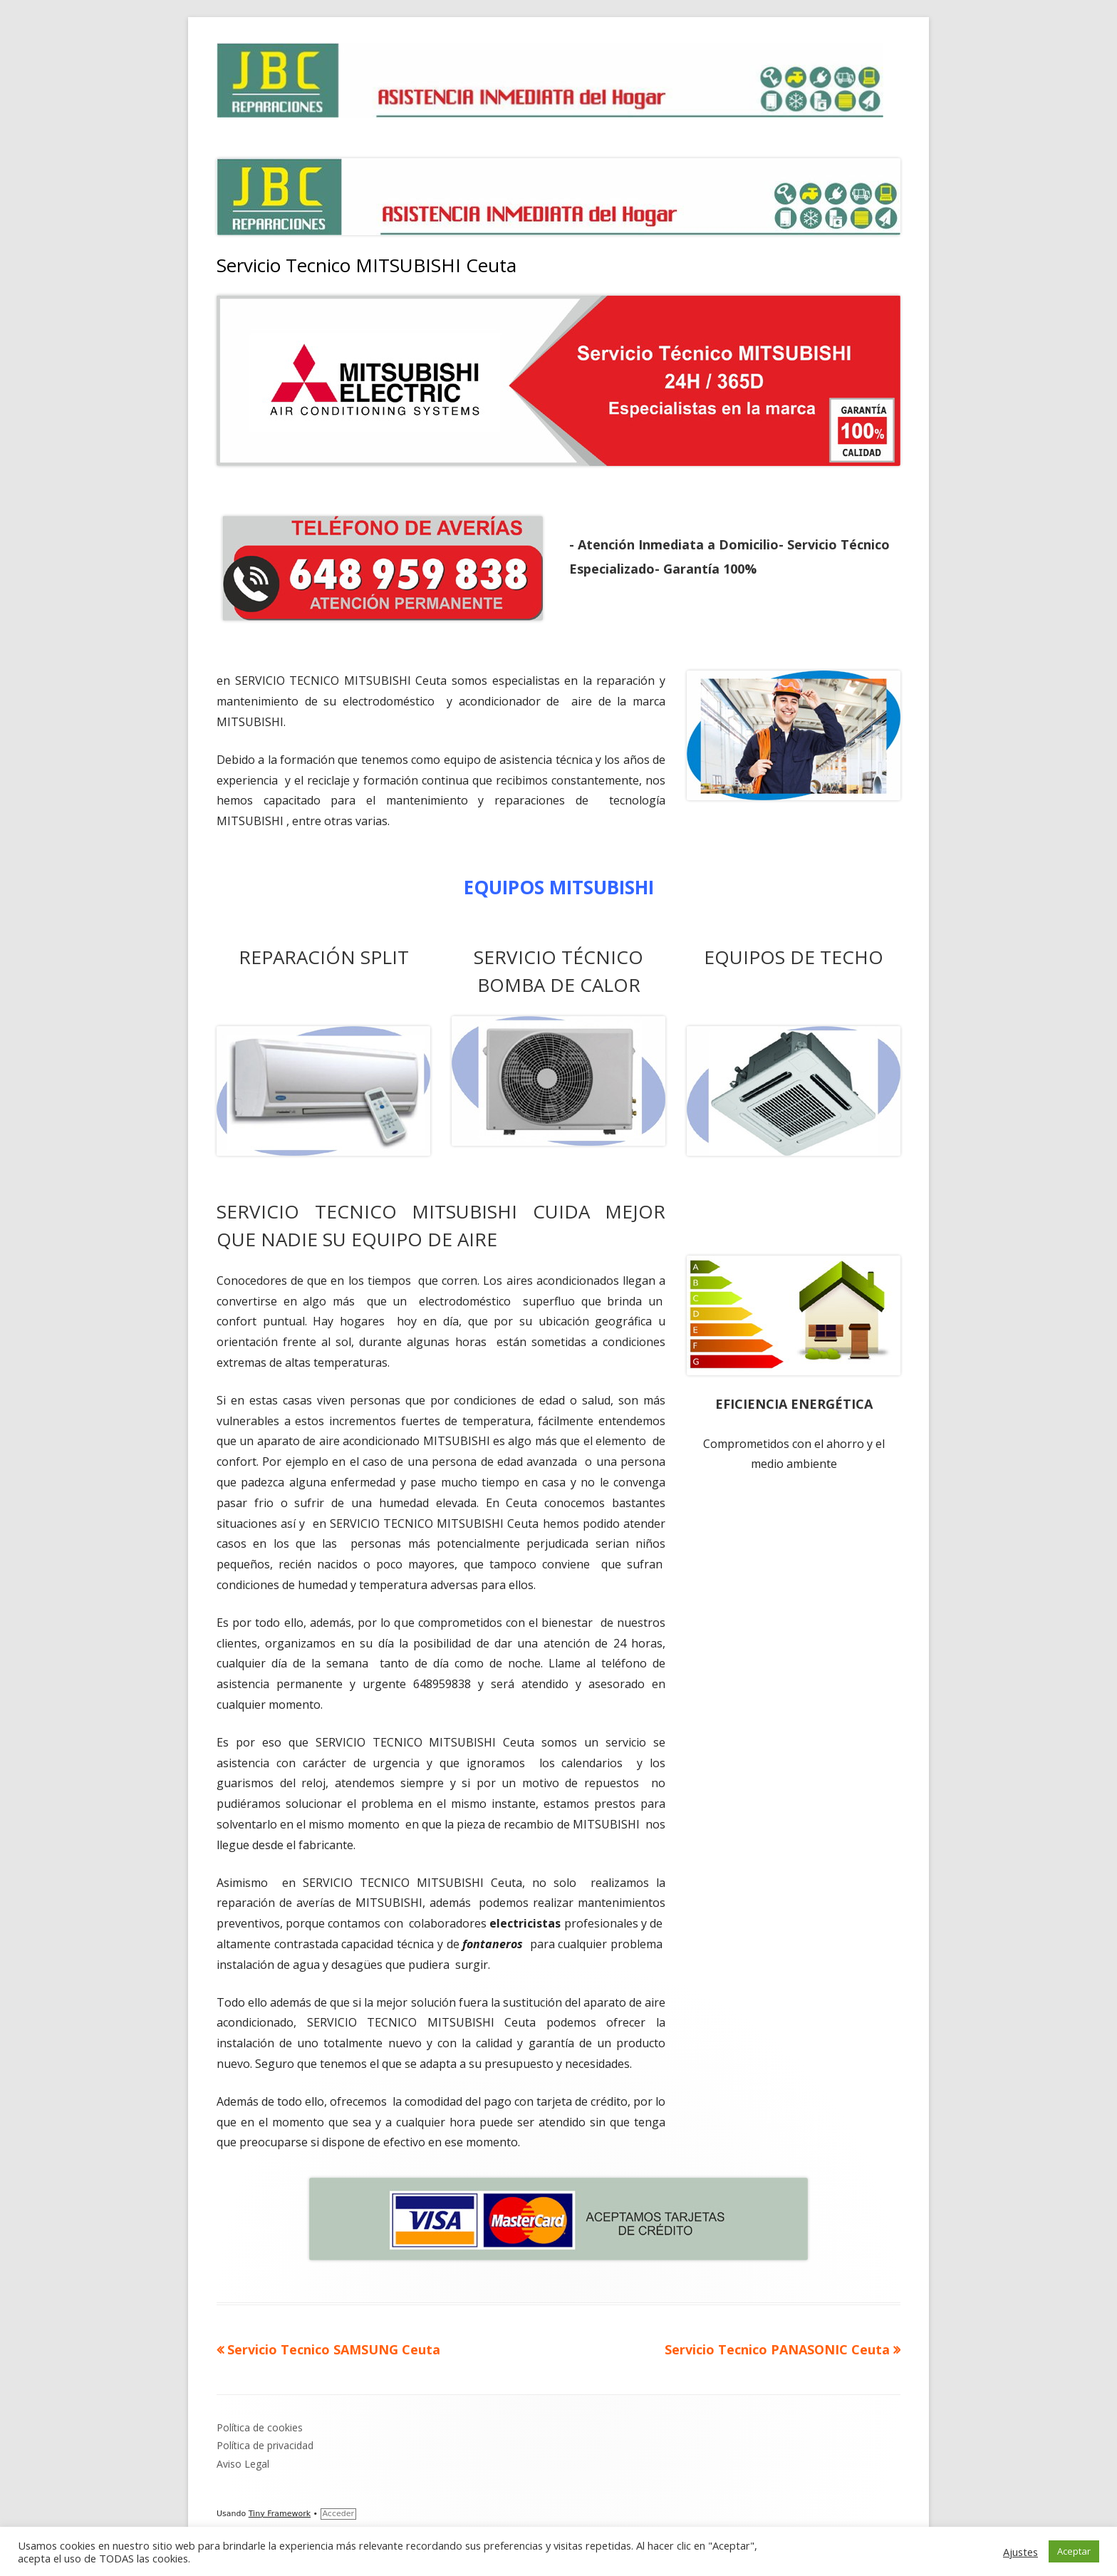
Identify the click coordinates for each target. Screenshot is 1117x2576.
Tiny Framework (280, 2513)
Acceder (338, 2513)
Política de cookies (260, 2427)
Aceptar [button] (1074, 2551)
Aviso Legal (243, 2464)
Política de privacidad (265, 2445)
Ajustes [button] (1020, 2551)
